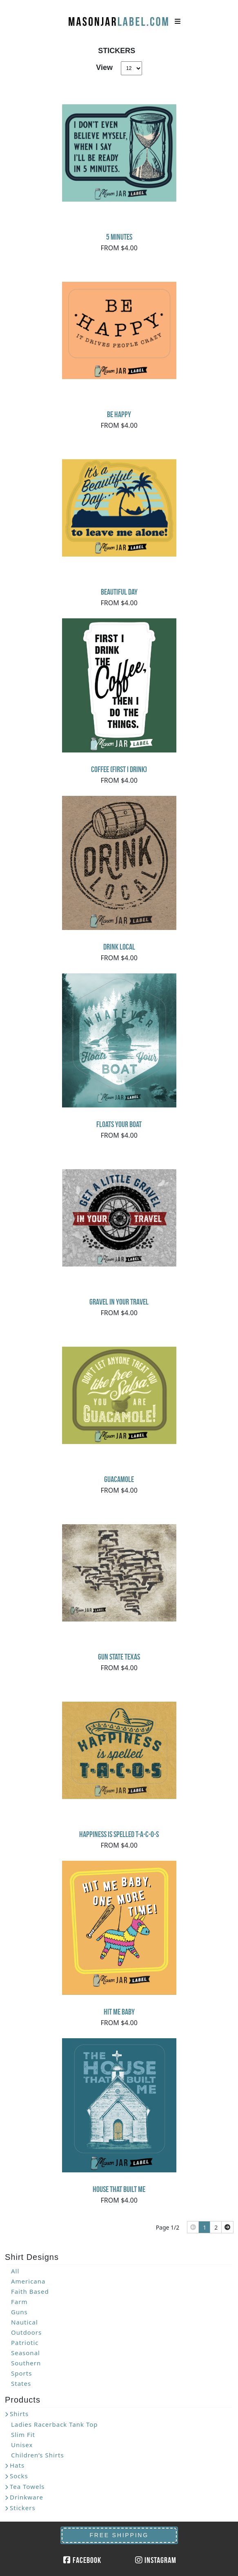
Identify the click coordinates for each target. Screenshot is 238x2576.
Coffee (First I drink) (119, 769)
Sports (21, 2373)
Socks (19, 2476)
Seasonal (25, 2353)
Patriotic (25, 2342)
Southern (26, 2363)
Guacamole (119, 1479)
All (15, 2271)
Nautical (24, 2322)
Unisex (22, 2445)
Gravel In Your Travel (119, 1301)
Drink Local (119, 946)
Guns (19, 2312)
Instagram (155, 2560)
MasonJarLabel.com (119, 18)
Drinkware (26, 2497)
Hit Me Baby (119, 2011)
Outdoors (26, 2332)
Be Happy (119, 414)
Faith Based (30, 2291)
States (21, 2383)
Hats (17, 2465)
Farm (19, 2302)
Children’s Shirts (37, 2455)
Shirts (19, 2414)
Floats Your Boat (119, 1124)
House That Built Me (119, 2189)
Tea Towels (27, 2486)
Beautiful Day (119, 591)
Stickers (23, 2508)
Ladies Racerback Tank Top (54, 2424)
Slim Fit (23, 2434)
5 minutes (119, 236)
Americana (28, 2281)
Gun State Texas (119, 1656)
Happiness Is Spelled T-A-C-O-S (119, 1834)
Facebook (82, 2560)
